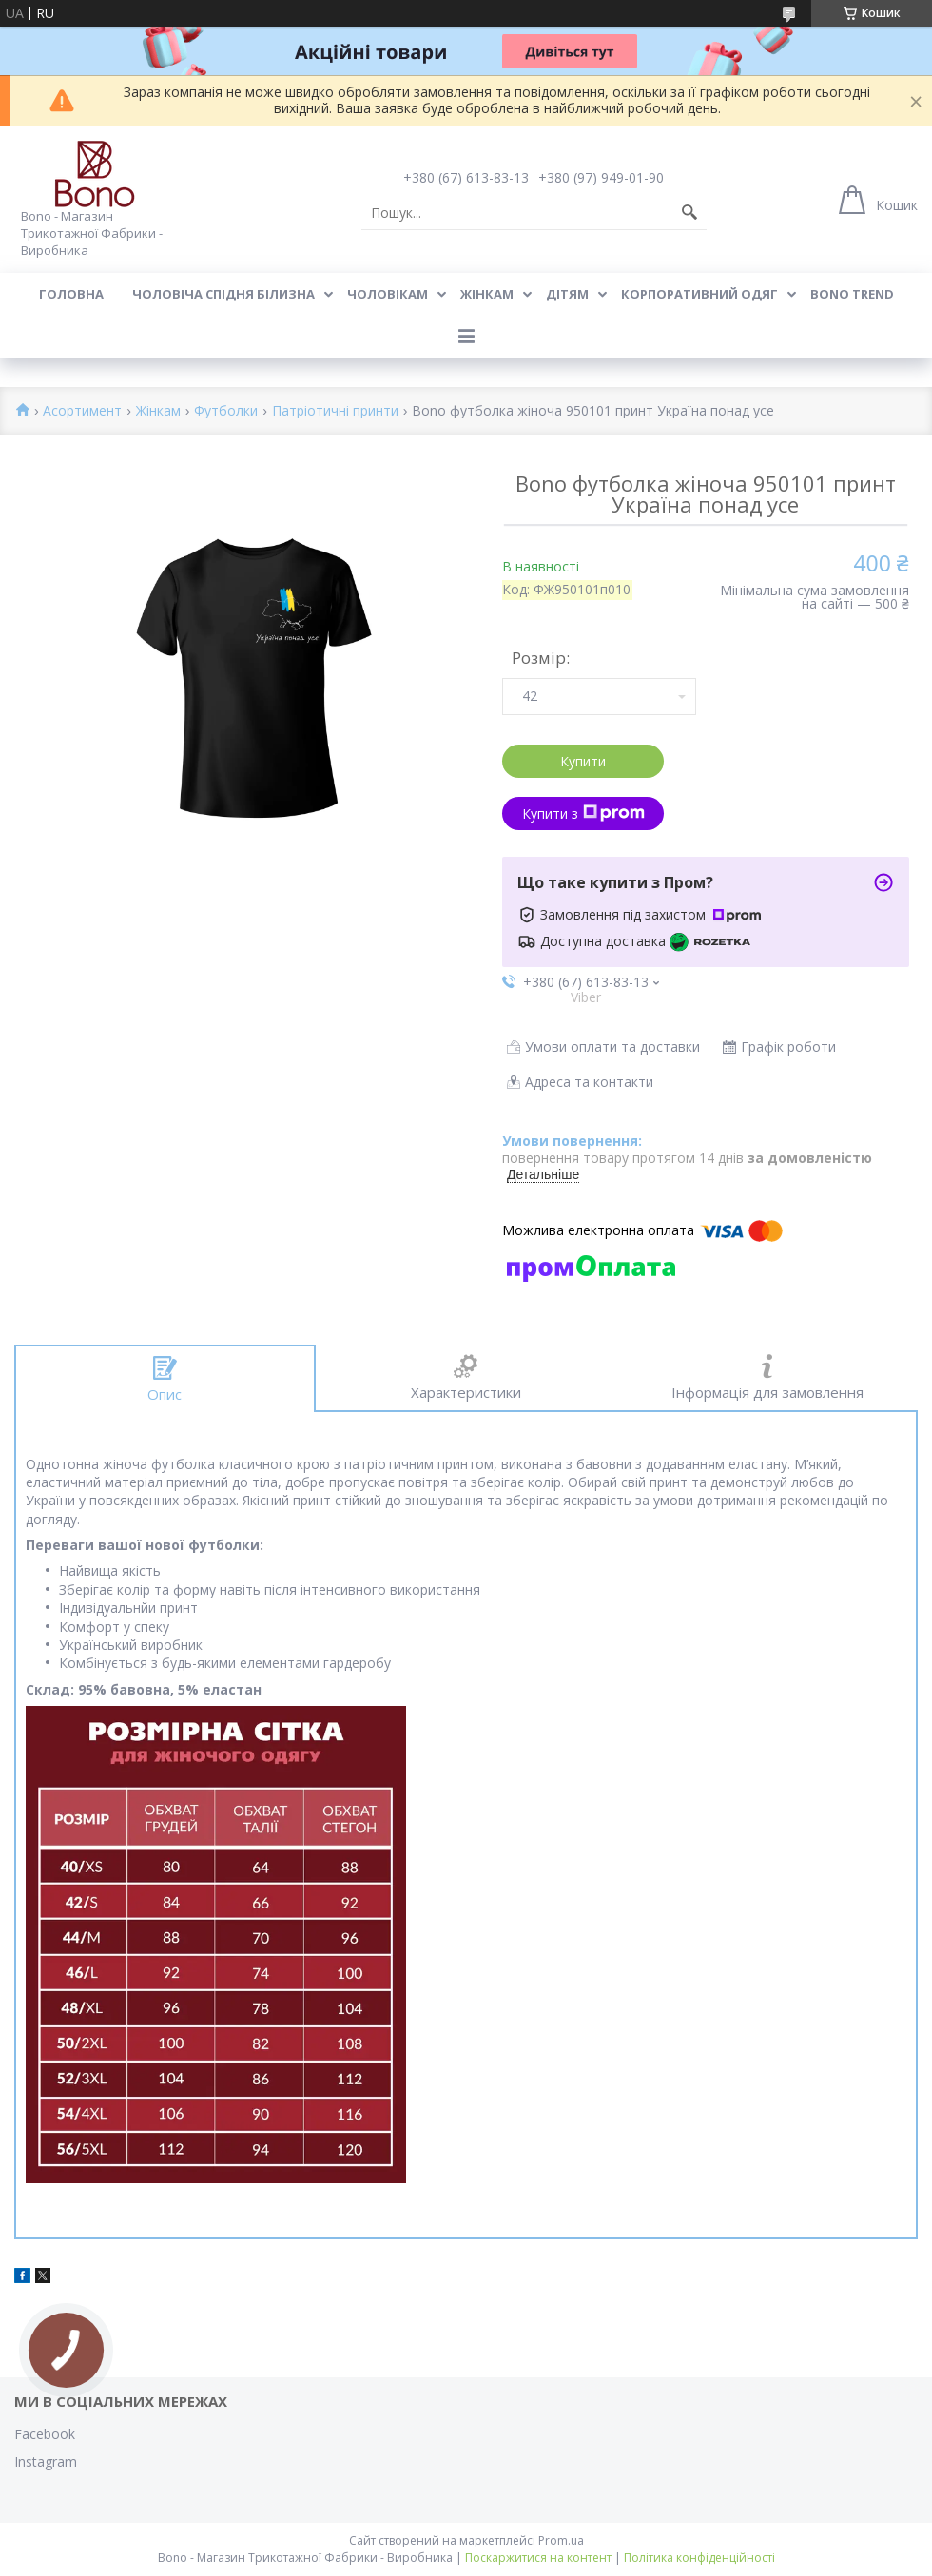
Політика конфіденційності (699, 2557)
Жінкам (487, 293)
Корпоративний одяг (699, 293)
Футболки (226, 411)
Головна (71, 293)
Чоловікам (387, 293)
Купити (583, 761)
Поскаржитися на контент (538, 2557)
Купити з (583, 813)
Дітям (567, 293)
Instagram (45, 2461)
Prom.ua (561, 2540)
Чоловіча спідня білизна (223, 293)
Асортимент (82, 411)
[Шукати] (689, 213)
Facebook (44, 2434)
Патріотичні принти (335, 411)
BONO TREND (852, 293)
